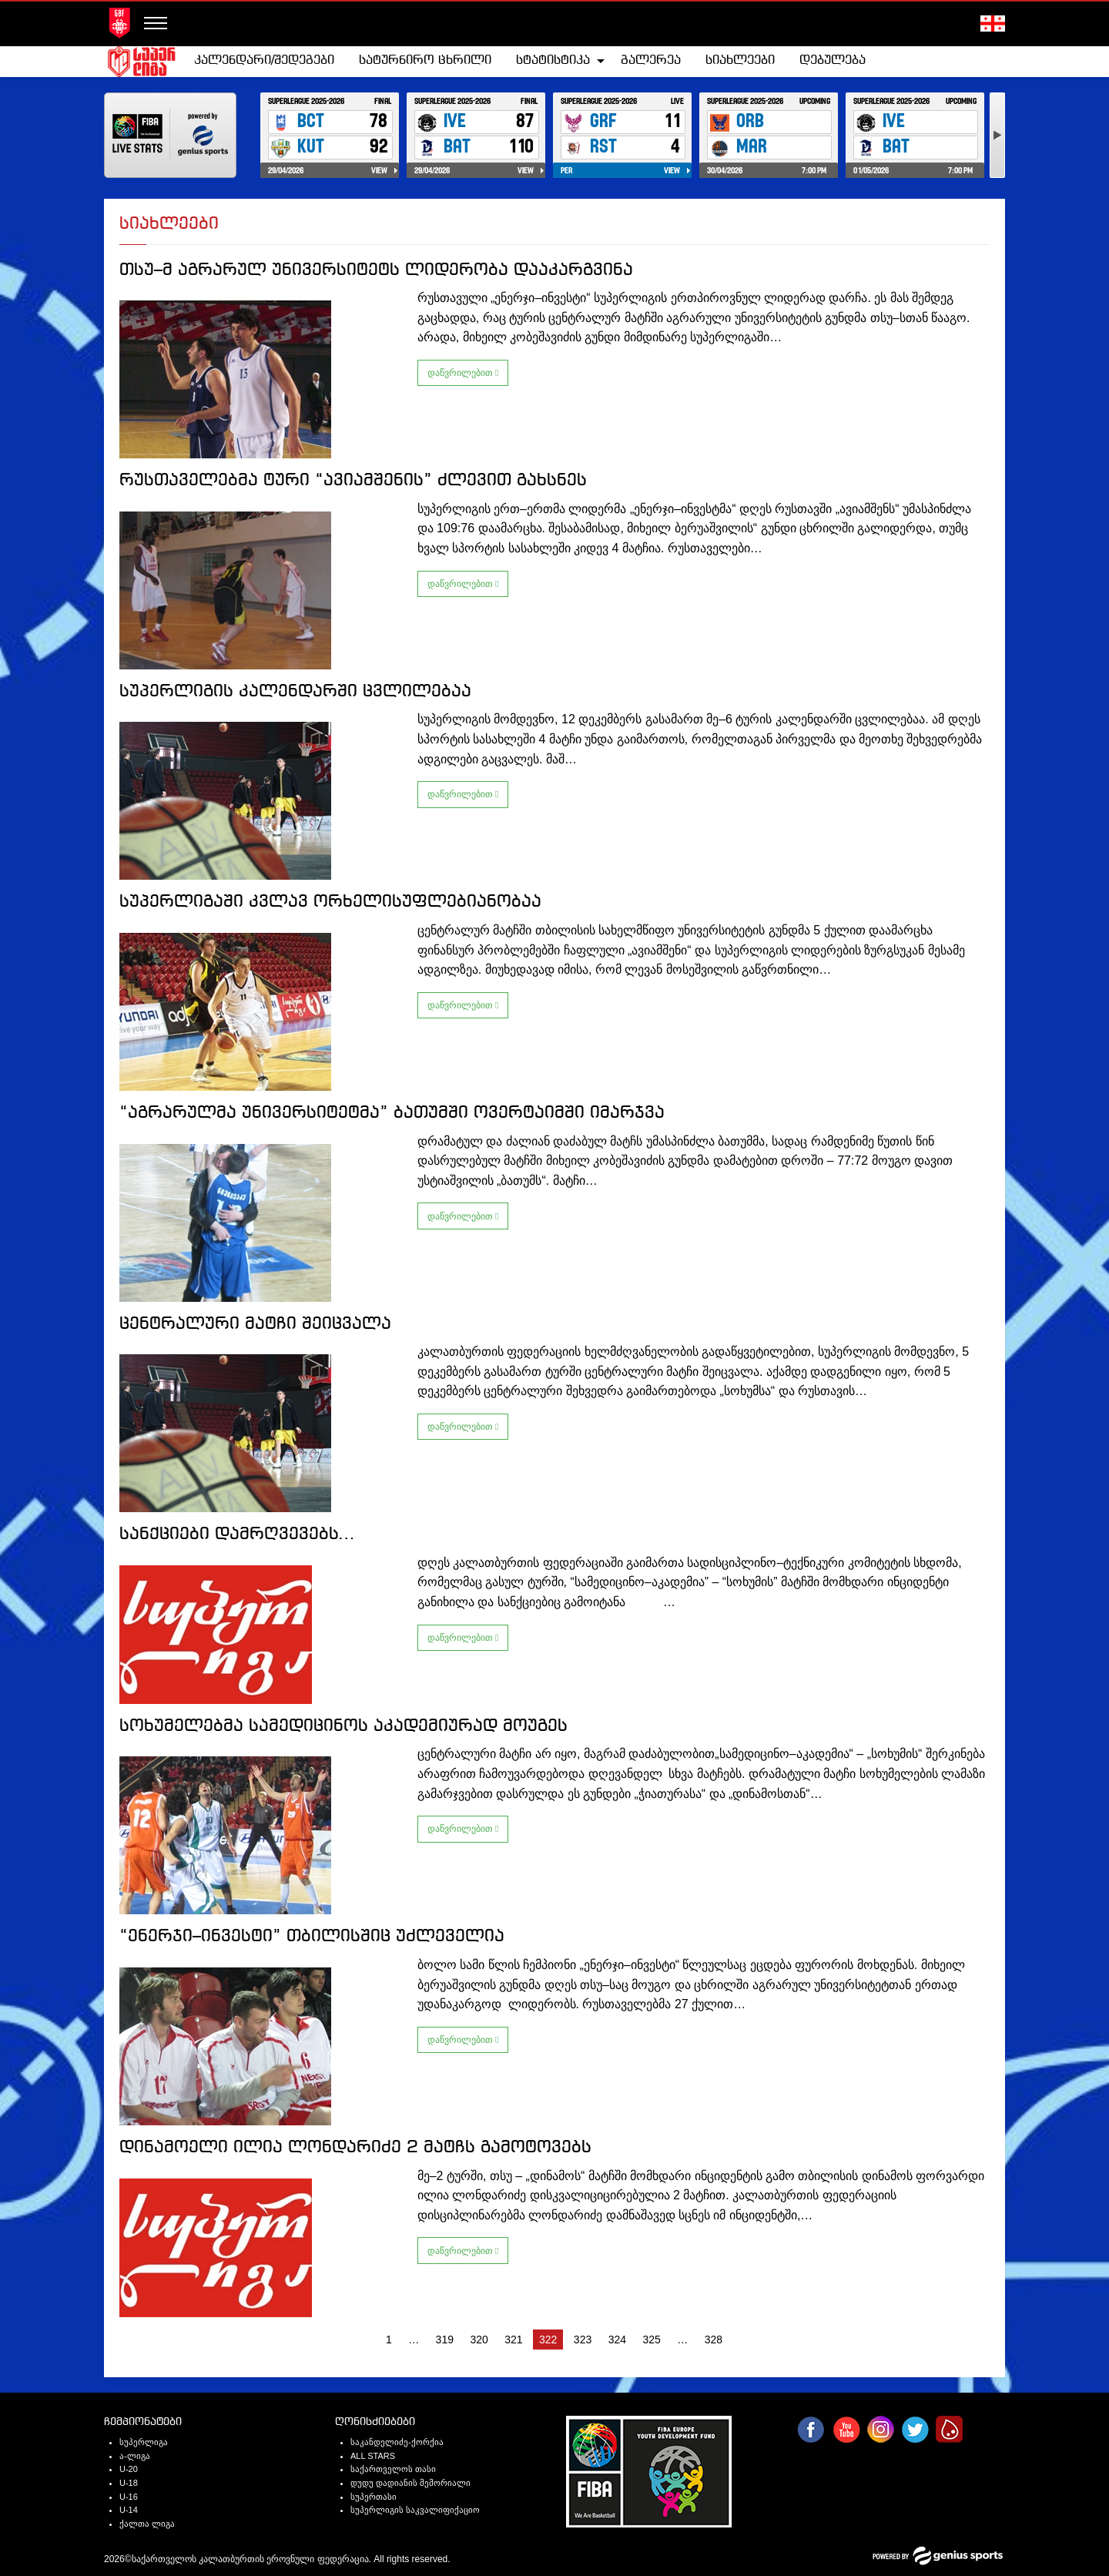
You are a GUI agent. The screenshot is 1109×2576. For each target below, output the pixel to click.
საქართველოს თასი (393, 2469)
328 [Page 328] (713, 2339)
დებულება (832, 60)
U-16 (128, 2496)
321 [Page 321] (513, 2339)
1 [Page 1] (389, 2339)
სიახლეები (740, 60)
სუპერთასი (373, 2496)
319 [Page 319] (445, 2339)
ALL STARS (372, 2455)
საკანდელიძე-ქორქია (397, 2442)
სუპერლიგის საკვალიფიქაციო (415, 2509)
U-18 (128, 2482)
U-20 (128, 2469)
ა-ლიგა (134, 2455)
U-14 (128, 2509)
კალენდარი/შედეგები (264, 60)
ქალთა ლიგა (147, 2523)
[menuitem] (264, 60)
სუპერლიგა (143, 2442)
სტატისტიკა (553, 60)
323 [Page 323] (582, 2339)
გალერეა (651, 60)
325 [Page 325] (651, 2339)
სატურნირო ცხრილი (425, 60)
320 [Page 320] (478, 2339)
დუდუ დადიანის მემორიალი (410, 2482)
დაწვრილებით (463, 372)
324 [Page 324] (617, 2339)
